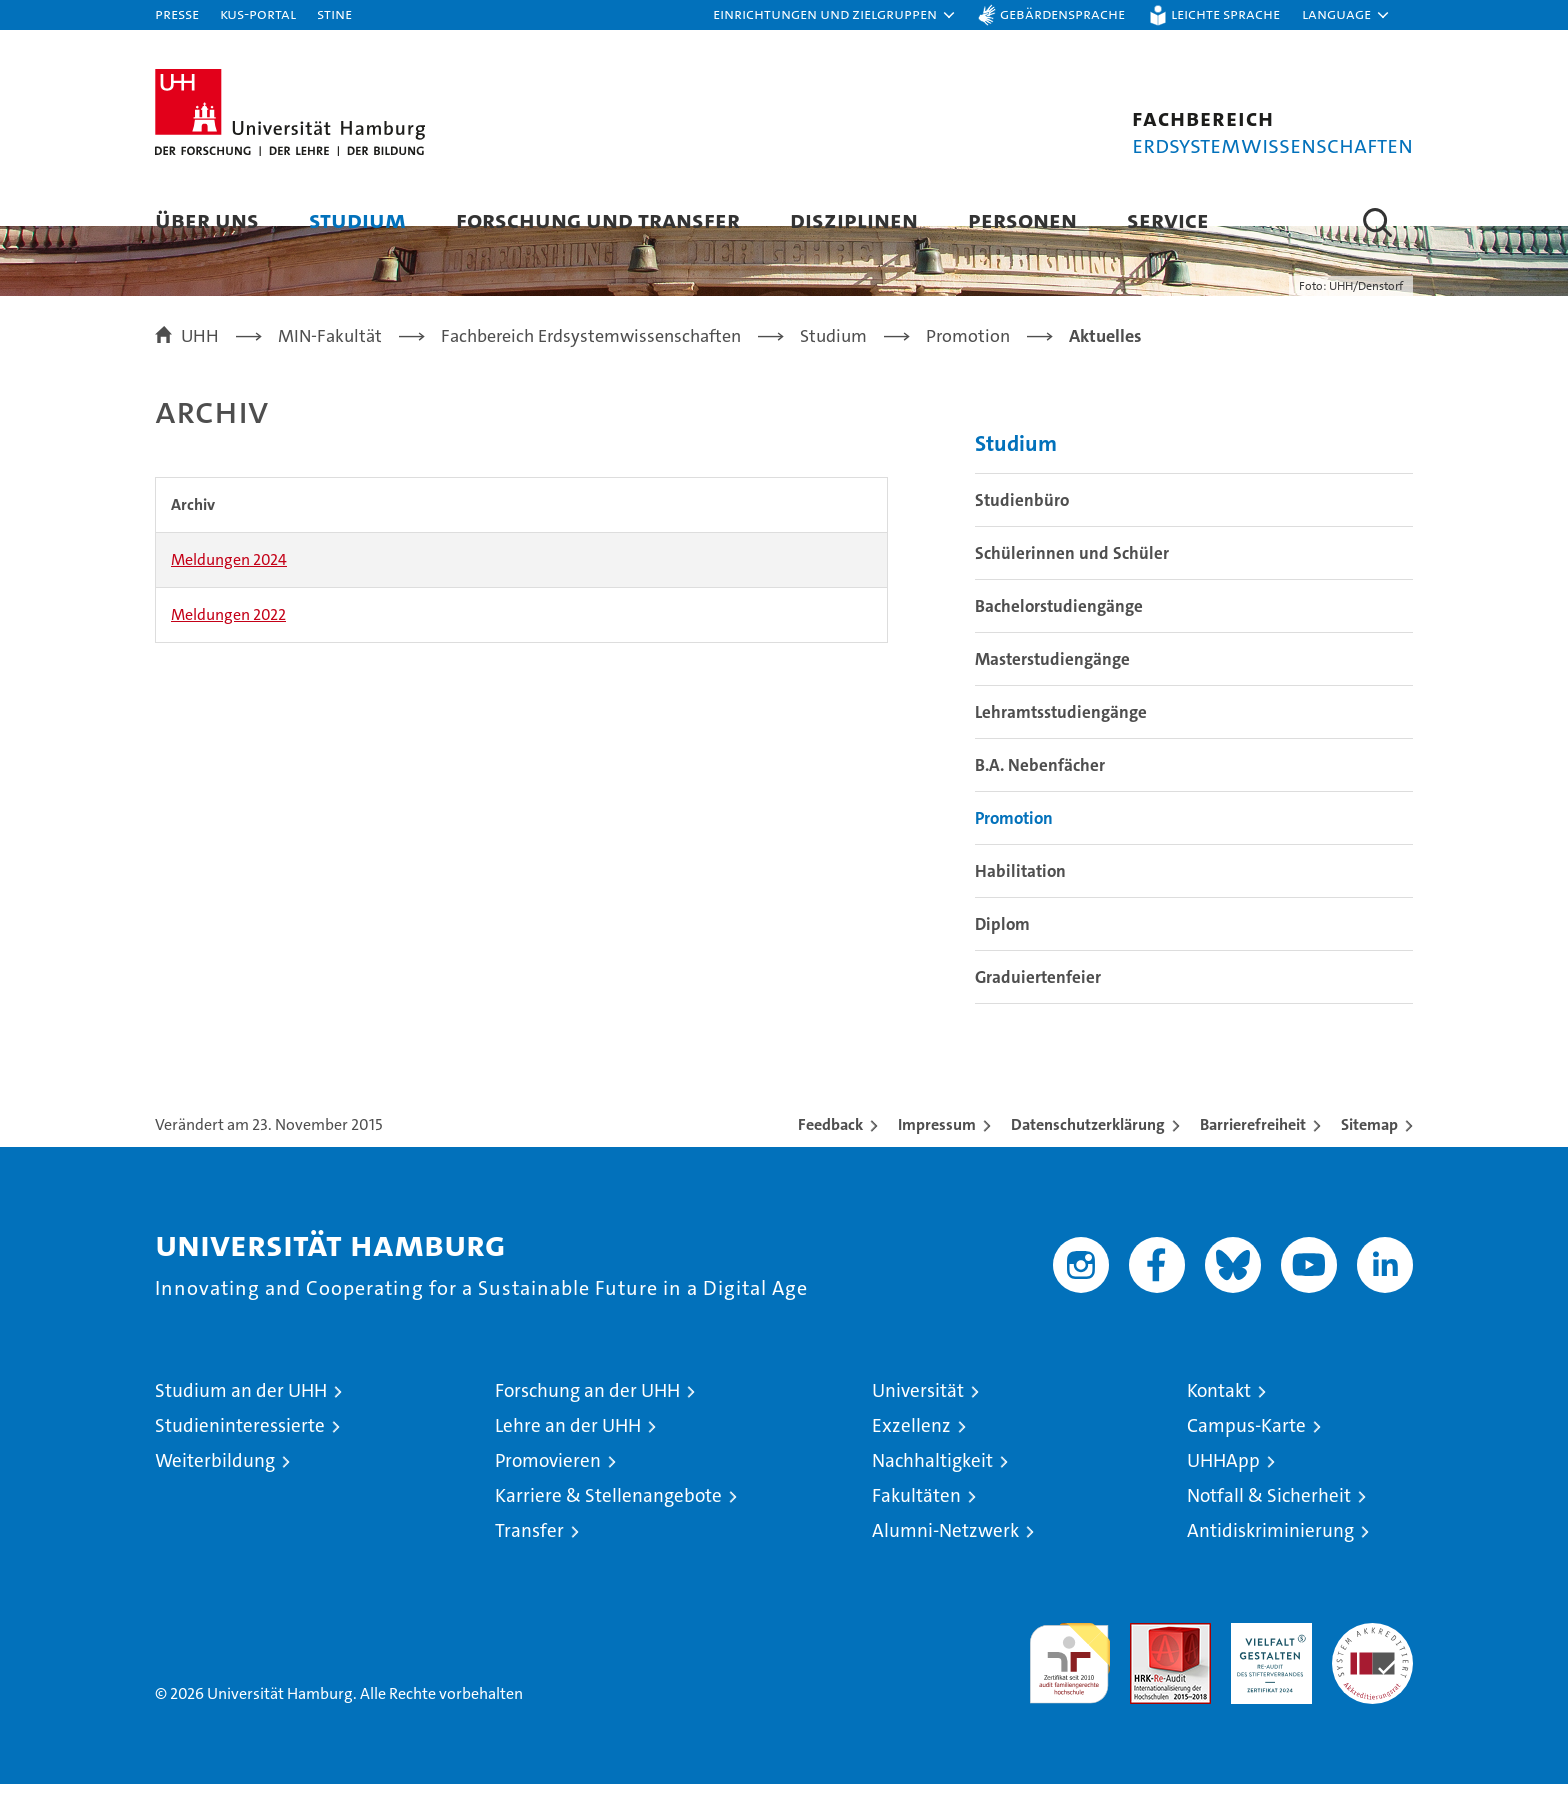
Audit (1149, 1661)
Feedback (830, 1152)
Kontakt (1219, 1418)
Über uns (207, 219)
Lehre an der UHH (568, 1453)
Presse (177, 13)
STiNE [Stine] (334, 13)
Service (1168, 219)
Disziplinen (854, 219)
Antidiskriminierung (1270, 1558)
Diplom (1002, 952)
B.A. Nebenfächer (1040, 793)
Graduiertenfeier (1038, 1005)
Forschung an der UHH (587, 1418)
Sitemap (1369, 1152)
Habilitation (1020, 899)
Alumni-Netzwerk (945, 1558)
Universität (918, 1418)
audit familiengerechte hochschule (1069, 1682)
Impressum (937, 1152)
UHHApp (1223, 1488)
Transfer (529, 1558)
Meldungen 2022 (228, 642)
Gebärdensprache (1062, 13)
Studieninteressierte (240, 1453)
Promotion (1014, 846)
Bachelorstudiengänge (1059, 634)
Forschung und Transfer (598, 219)
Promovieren (548, 1488)
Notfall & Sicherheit (1269, 1523)
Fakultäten (916, 1523)
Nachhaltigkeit (932, 1488)
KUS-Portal (258, 13)
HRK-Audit (1266, 1661)
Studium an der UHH (241, 1418)
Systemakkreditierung (1372, 1661)
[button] (835, 15)
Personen (1022, 219)
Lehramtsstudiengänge (1061, 740)
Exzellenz (911, 1453)
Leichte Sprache (1225, 13)
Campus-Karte (1246, 1453)
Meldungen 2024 (229, 587)
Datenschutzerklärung (1088, 1152)
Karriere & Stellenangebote (608, 1523)
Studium (357, 219)
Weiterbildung (215, 1488)
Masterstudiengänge (1052, 687)
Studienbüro (1022, 528)
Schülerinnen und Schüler (1072, 581)
